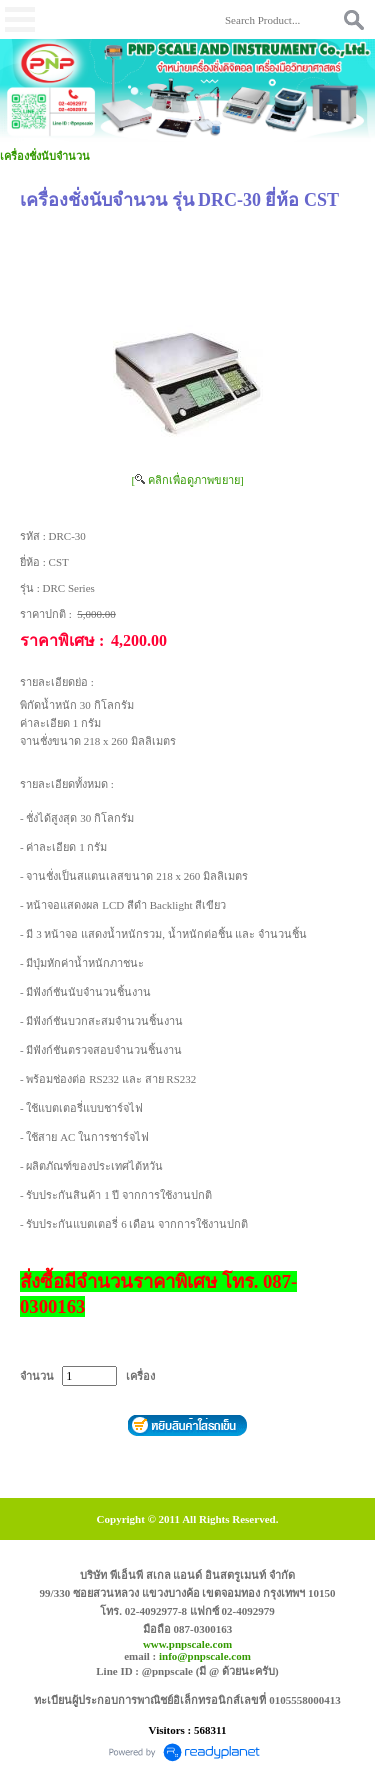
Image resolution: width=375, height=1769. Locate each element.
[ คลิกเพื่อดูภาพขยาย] (187, 480)
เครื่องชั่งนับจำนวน (45, 156)
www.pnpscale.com (187, 1644)
